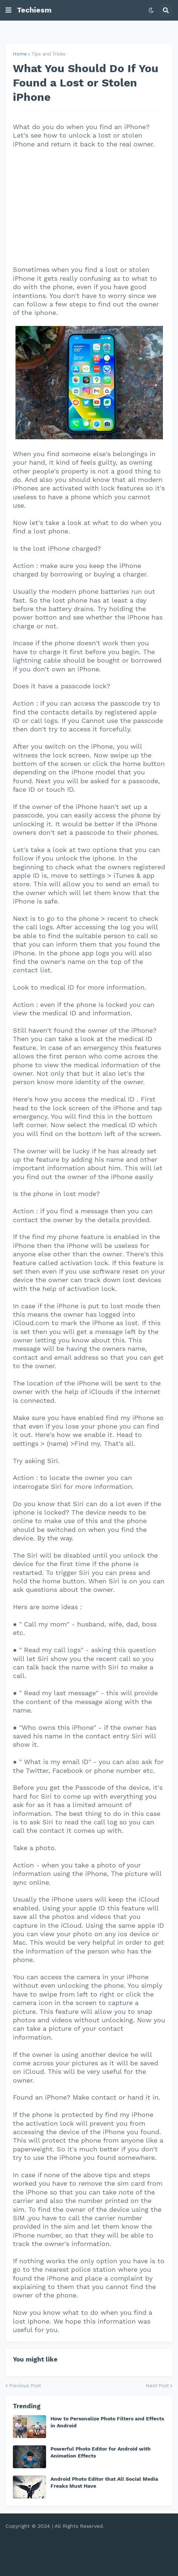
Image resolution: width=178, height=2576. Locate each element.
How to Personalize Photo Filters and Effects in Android (107, 2422)
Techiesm (34, 10)
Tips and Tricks (48, 54)
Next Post (157, 2385)
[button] (8, 10)
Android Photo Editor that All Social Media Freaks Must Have (104, 2482)
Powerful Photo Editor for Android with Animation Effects (100, 2452)
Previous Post (25, 2385)
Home (20, 54)
